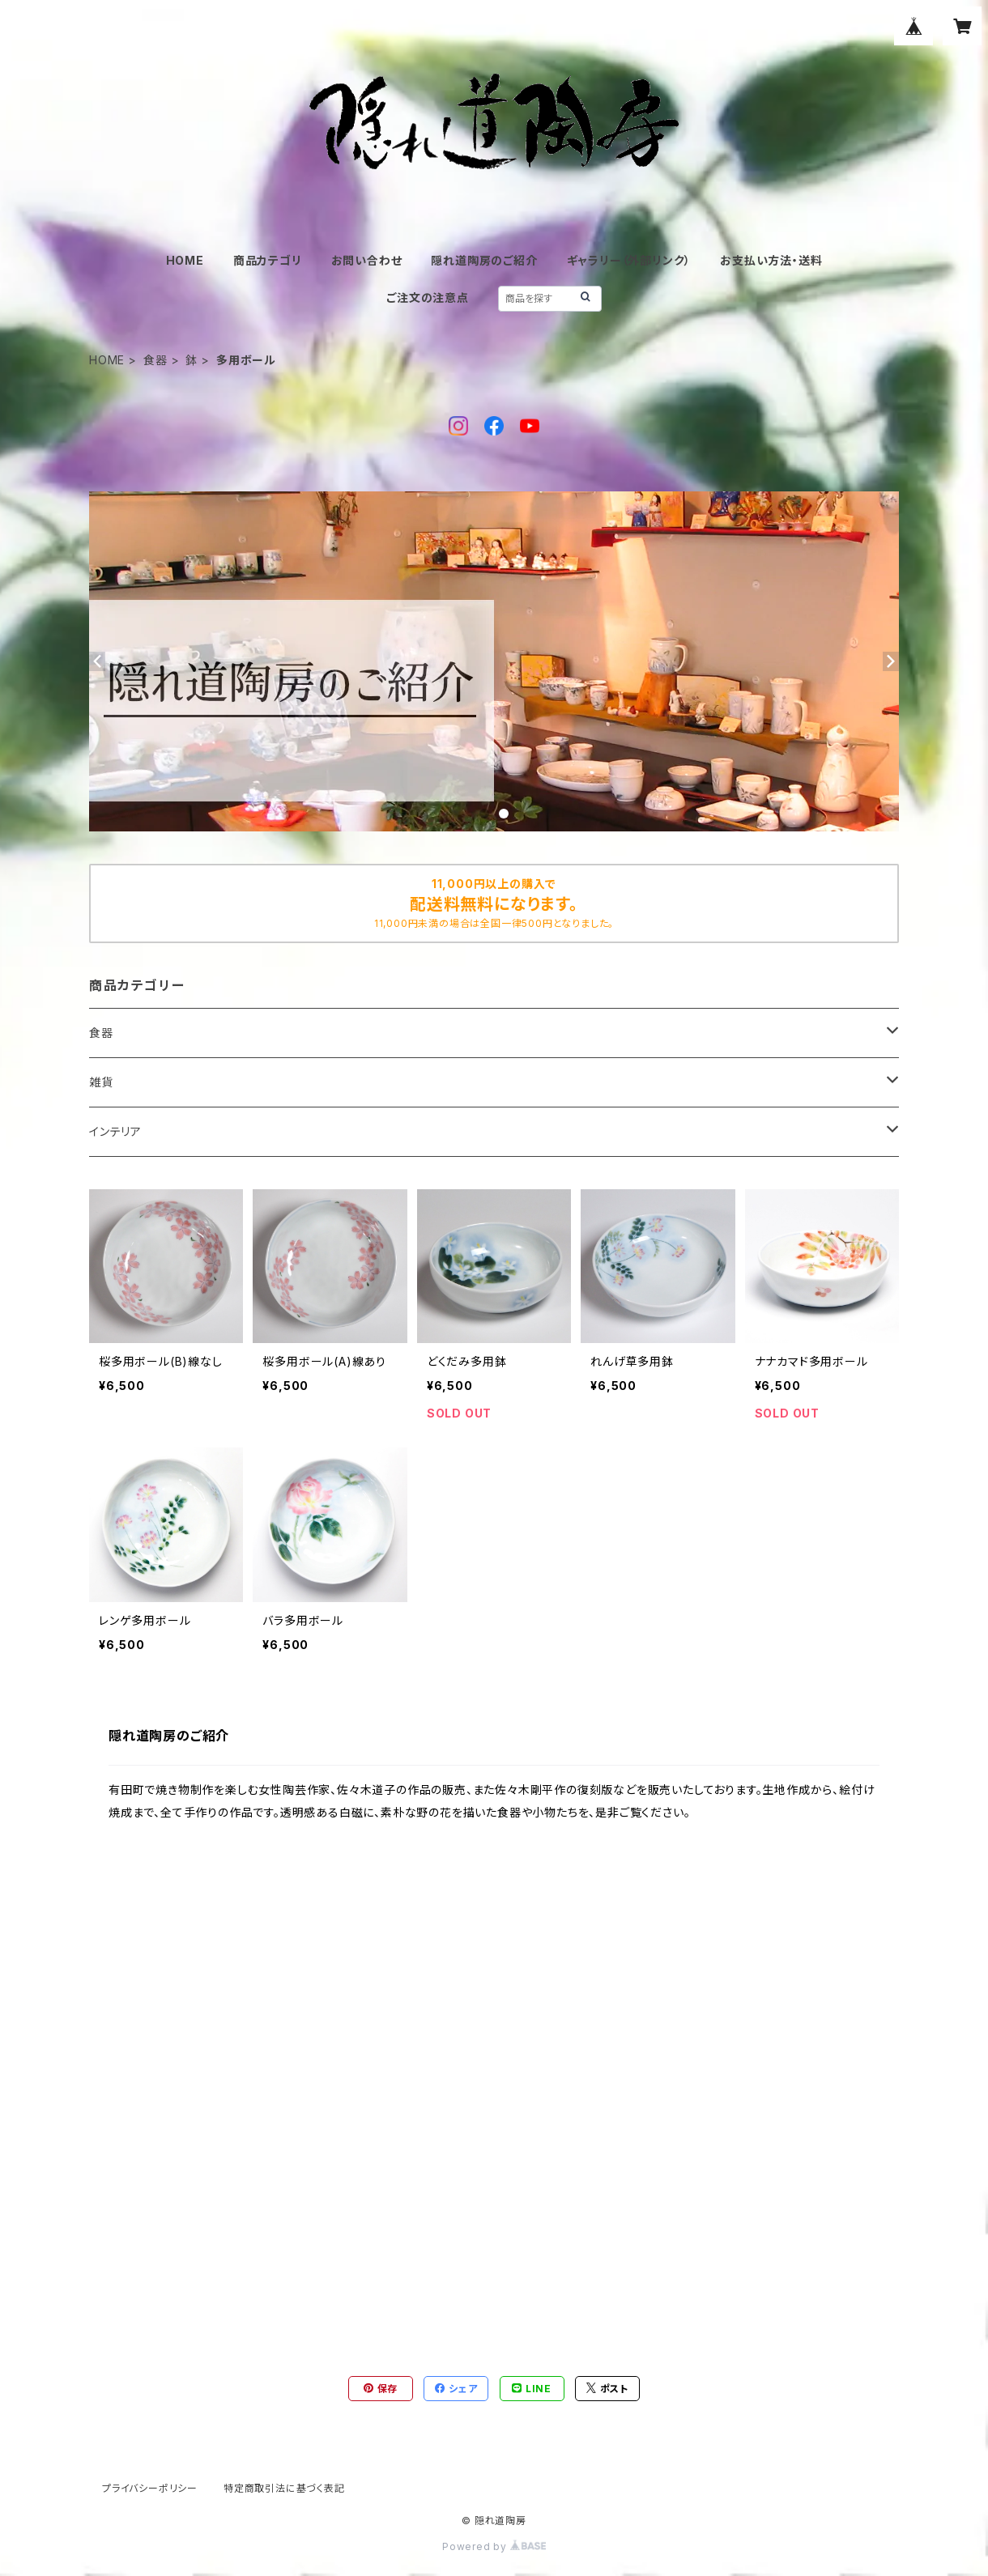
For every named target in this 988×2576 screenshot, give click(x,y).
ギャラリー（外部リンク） (629, 260)
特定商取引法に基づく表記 (284, 2488)
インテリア (115, 1131)
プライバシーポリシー (150, 2488)
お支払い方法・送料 (771, 260)
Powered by (494, 2546)
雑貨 (101, 1082)
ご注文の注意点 (427, 297)
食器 (155, 360)
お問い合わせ (366, 260)
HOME (185, 260)
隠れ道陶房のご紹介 (484, 260)
